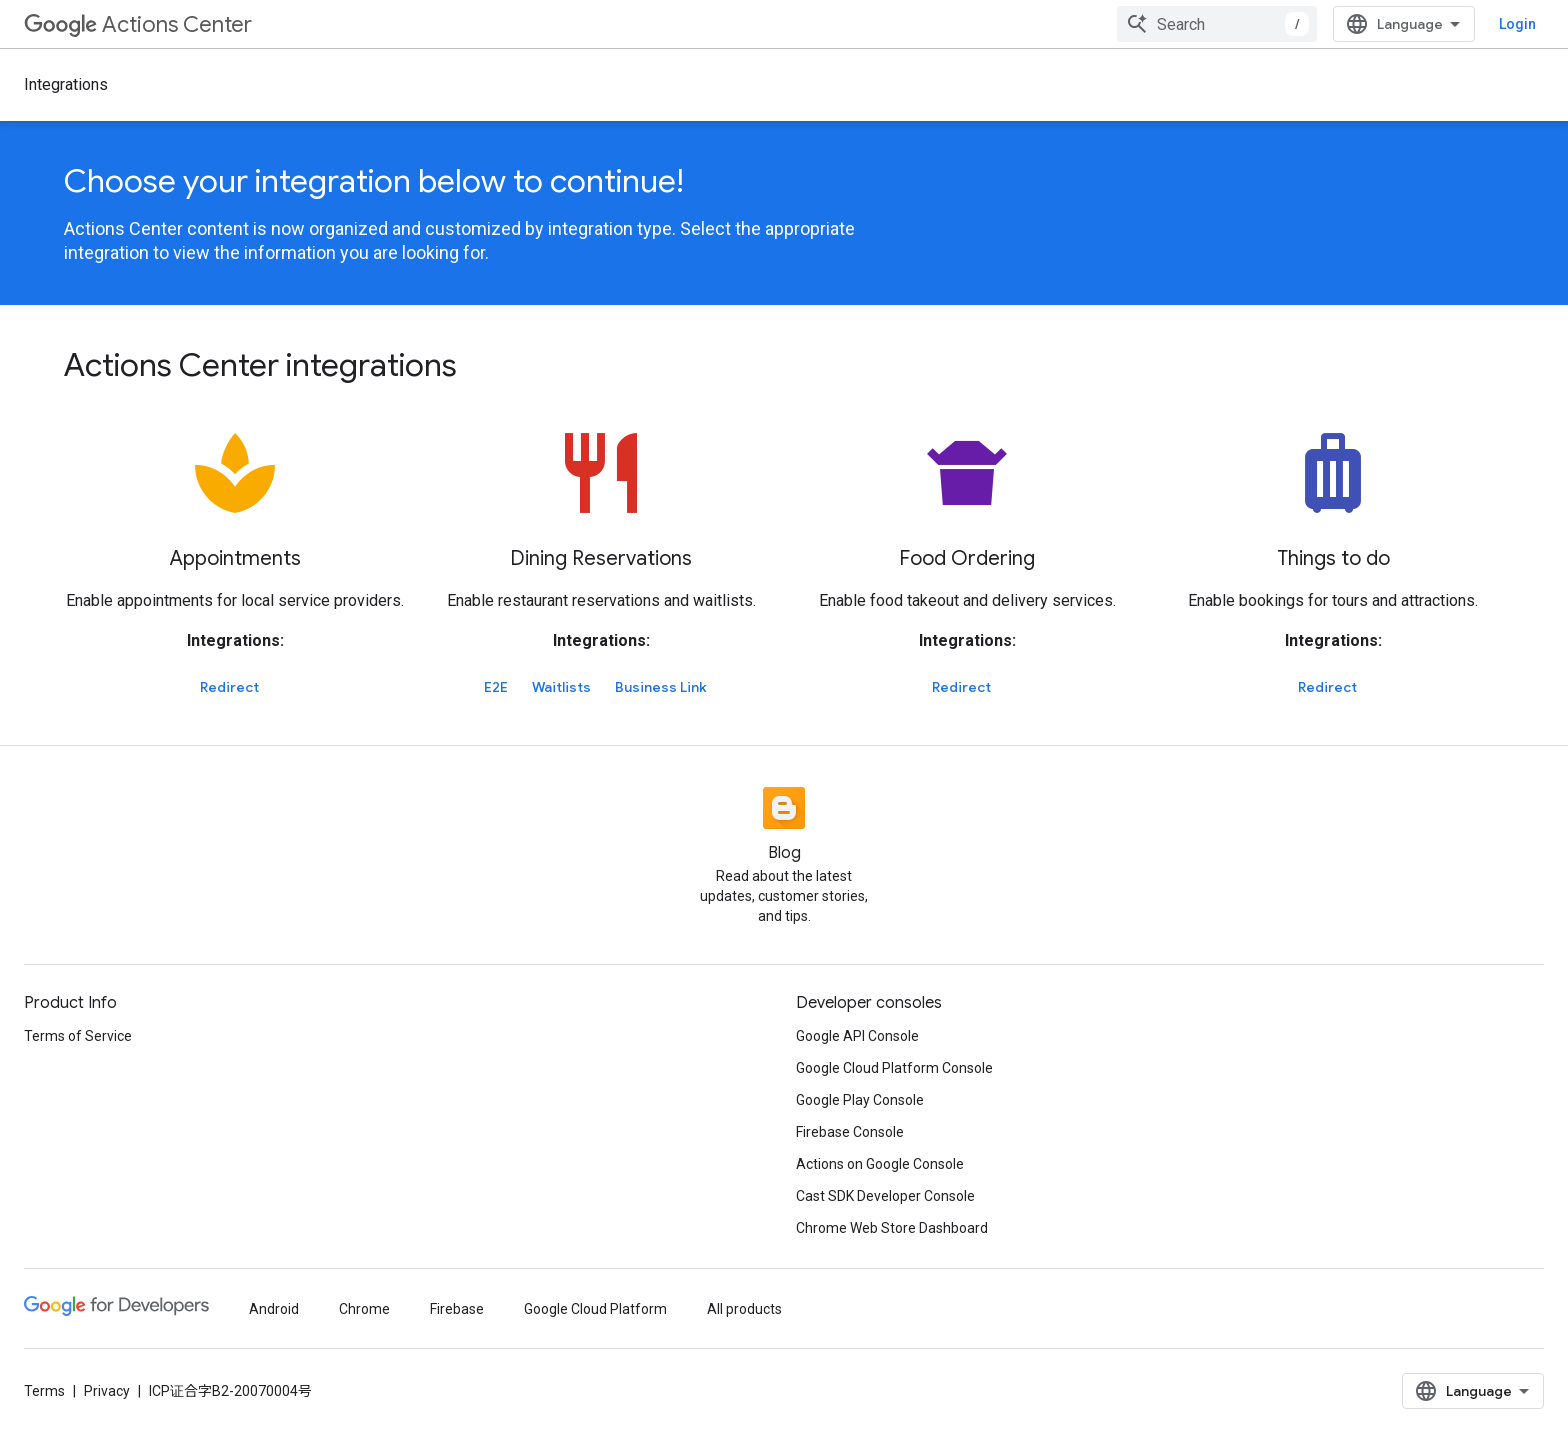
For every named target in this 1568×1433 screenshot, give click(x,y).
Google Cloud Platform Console (894, 1068)
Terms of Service (78, 1036)
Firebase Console (850, 1132)
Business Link (661, 687)
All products (744, 1309)
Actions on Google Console (880, 1164)
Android (274, 1309)
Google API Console (857, 1036)
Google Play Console (860, 1100)
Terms (44, 1391)
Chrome (364, 1309)
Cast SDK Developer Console (885, 1196)
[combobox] (1217, 24)
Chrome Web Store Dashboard (892, 1228)
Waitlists (561, 687)
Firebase (457, 1309)
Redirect (229, 687)
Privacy (107, 1391)
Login (1517, 24)
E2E (496, 687)
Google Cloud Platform (595, 1309)
